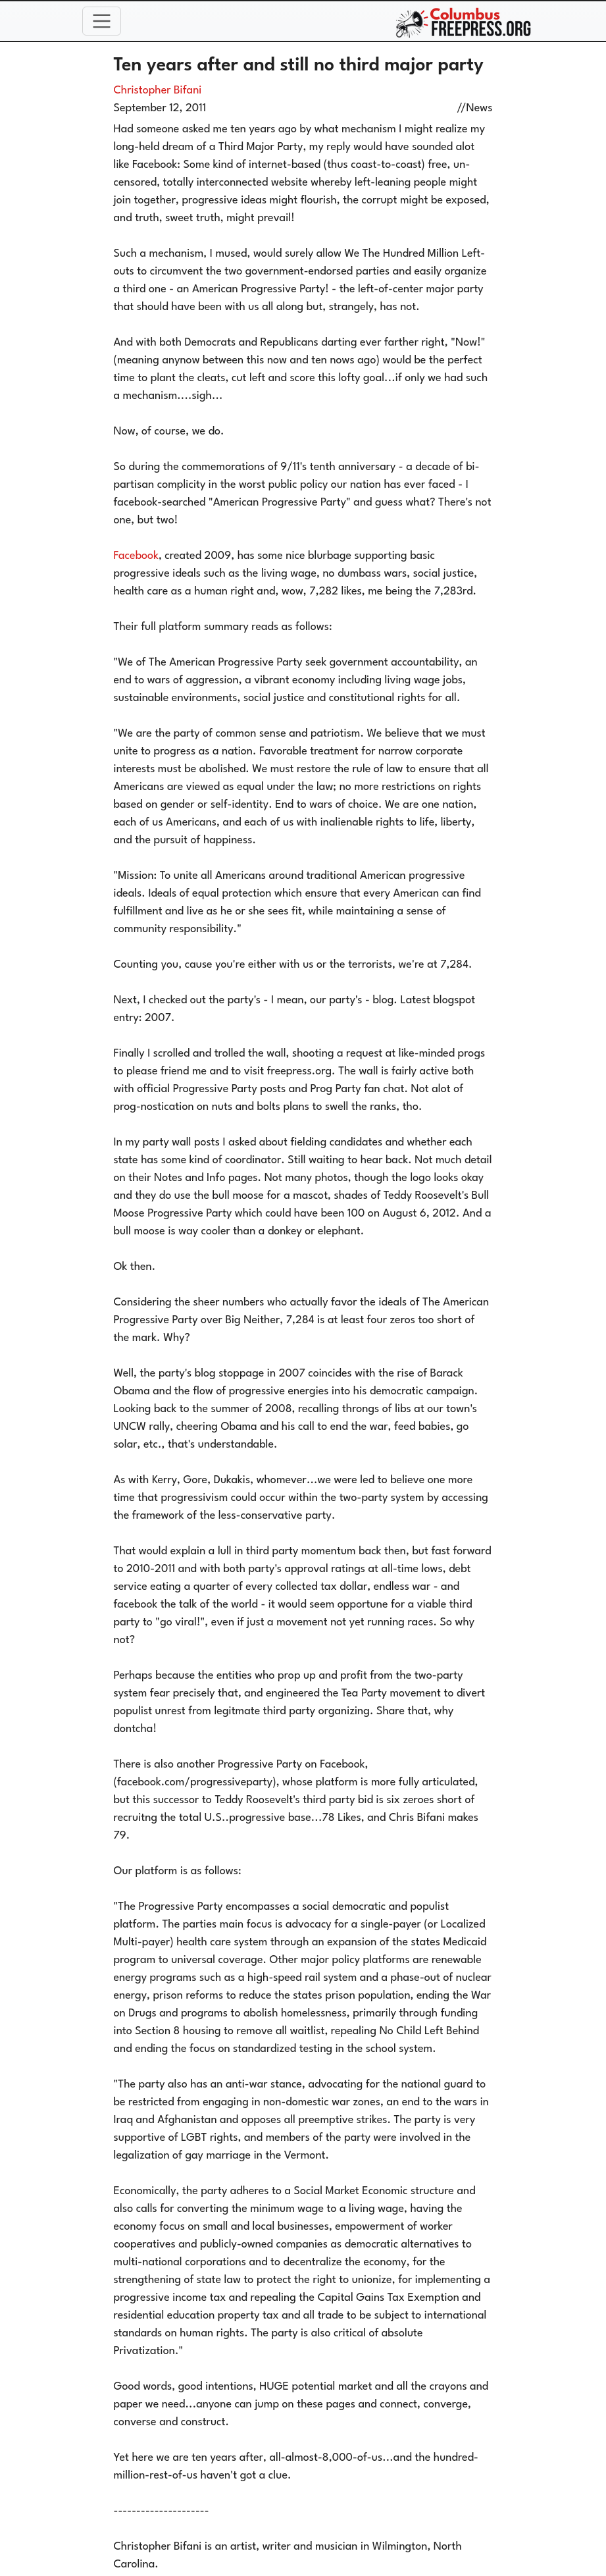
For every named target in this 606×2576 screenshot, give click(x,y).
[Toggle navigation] (102, 21)
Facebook (136, 556)
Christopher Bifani (158, 90)
